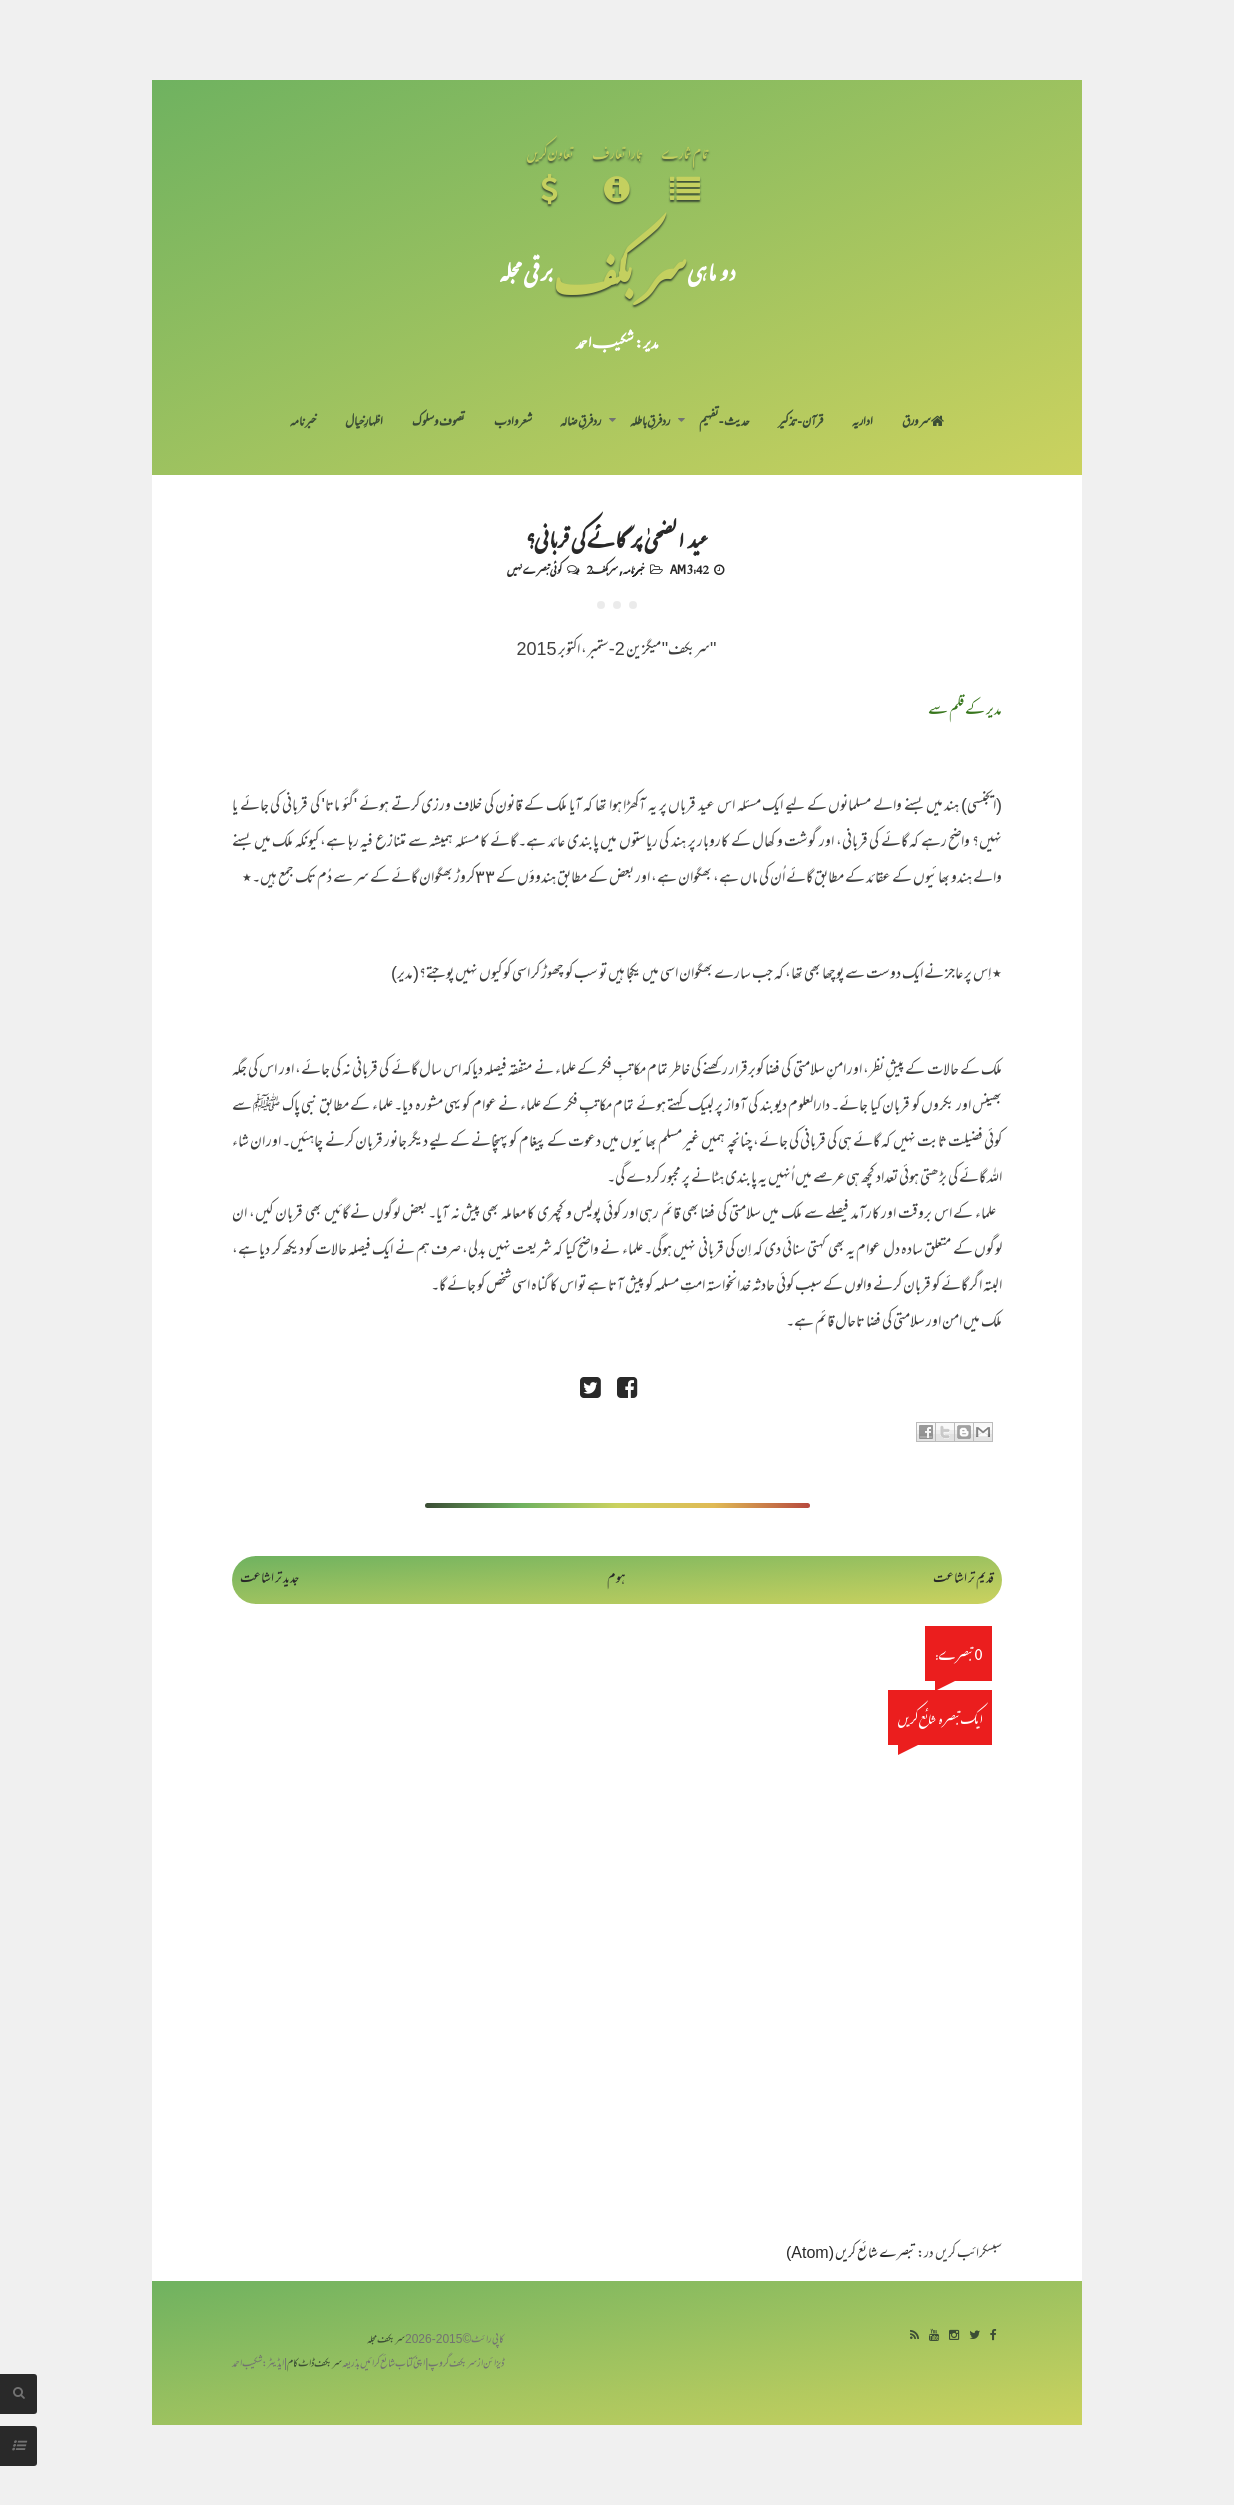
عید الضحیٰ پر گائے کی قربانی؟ (617, 538)
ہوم (616, 1579)
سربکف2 (602, 569)
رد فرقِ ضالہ (580, 423)
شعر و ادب (513, 423)
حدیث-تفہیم (724, 423)
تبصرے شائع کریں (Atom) (851, 2254)
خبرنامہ (303, 423)
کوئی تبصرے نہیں (534, 569)
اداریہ (862, 423)
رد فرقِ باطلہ (650, 423)
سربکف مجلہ (386, 2340)
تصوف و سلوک (438, 423)
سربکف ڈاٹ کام (314, 2364)
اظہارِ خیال (364, 423)
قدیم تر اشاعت (963, 1579)
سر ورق (923, 423)
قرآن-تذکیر (800, 423)
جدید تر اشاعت (269, 1579)
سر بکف (620, 271)
